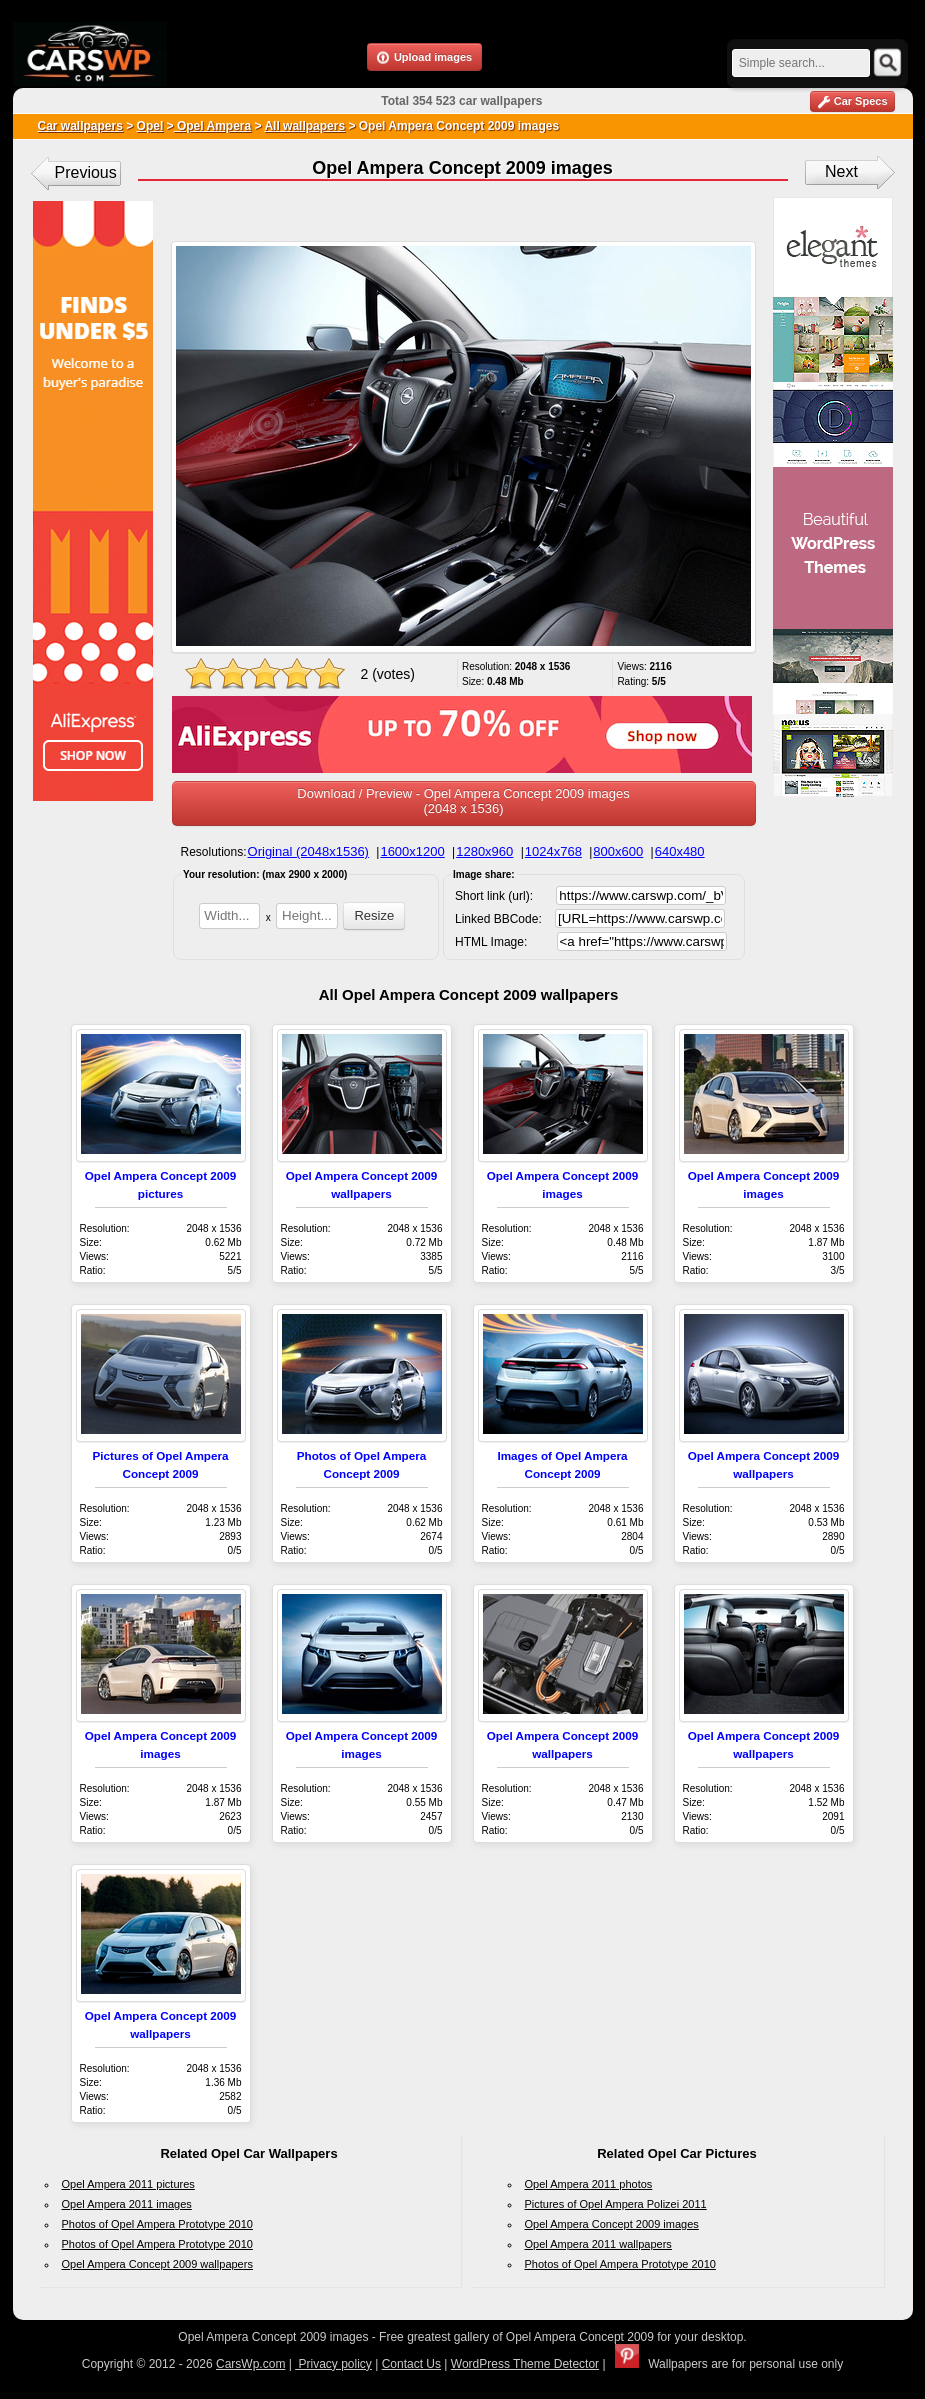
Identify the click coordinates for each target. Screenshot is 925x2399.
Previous (86, 172)
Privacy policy (333, 2364)
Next (841, 171)
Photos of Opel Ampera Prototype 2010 (157, 2224)
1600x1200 (412, 851)
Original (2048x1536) (308, 851)
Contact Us (411, 2364)
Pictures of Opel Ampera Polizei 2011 (616, 2204)
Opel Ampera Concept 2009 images (612, 2224)
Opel (150, 126)
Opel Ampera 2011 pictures (128, 2184)
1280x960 (484, 851)
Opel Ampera (213, 126)
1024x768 (553, 851)
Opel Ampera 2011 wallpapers (598, 2244)
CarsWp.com (250, 2364)
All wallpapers (304, 126)
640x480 (680, 851)
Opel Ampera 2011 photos (589, 2184)
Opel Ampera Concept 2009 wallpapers (157, 2264)
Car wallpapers (80, 126)
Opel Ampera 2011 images (127, 2204)
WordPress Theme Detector (525, 2364)
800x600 (618, 851)
